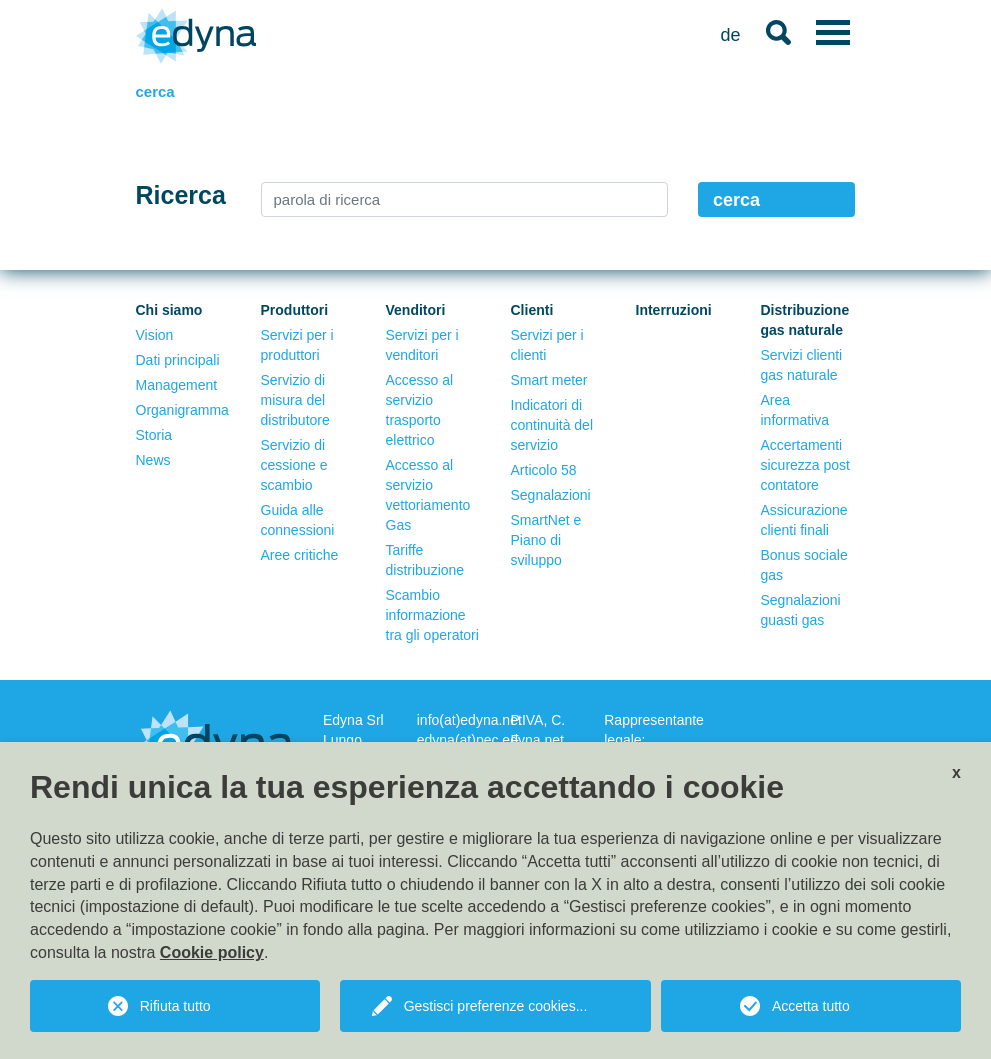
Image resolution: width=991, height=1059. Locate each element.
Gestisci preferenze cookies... (496, 1006)
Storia (154, 435)
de (730, 35)
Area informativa (795, 410)
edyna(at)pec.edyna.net (490, 740)
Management (177, 385)
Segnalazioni (551, 495)
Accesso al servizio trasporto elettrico (420, 410)
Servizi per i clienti (547, 345)
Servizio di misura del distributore (295, 400)
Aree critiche (300, 555)
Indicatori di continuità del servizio (552, 425)
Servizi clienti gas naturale (802, 365)
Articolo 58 (544, 470)
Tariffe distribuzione (425, 560)
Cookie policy (212, 952)
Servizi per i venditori (422, 345)
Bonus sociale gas (804, 565)
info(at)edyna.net (469, 720)
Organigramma (182, 410)
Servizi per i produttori (297, 345)
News (153, 460)
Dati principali (178, 360)
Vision (155, 335)
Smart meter (549, 380)
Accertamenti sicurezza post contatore (805, 465)
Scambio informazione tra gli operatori (432, 615)
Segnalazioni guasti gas (801, 610)
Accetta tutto (811, 1006)
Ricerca (181, 195)
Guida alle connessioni (298, 520)
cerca (736, 200)
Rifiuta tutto (175, 1006)
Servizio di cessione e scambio (294, 465)
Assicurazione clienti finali (804, 520)
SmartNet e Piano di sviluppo (546, 540)
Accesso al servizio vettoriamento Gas (428, 495)
